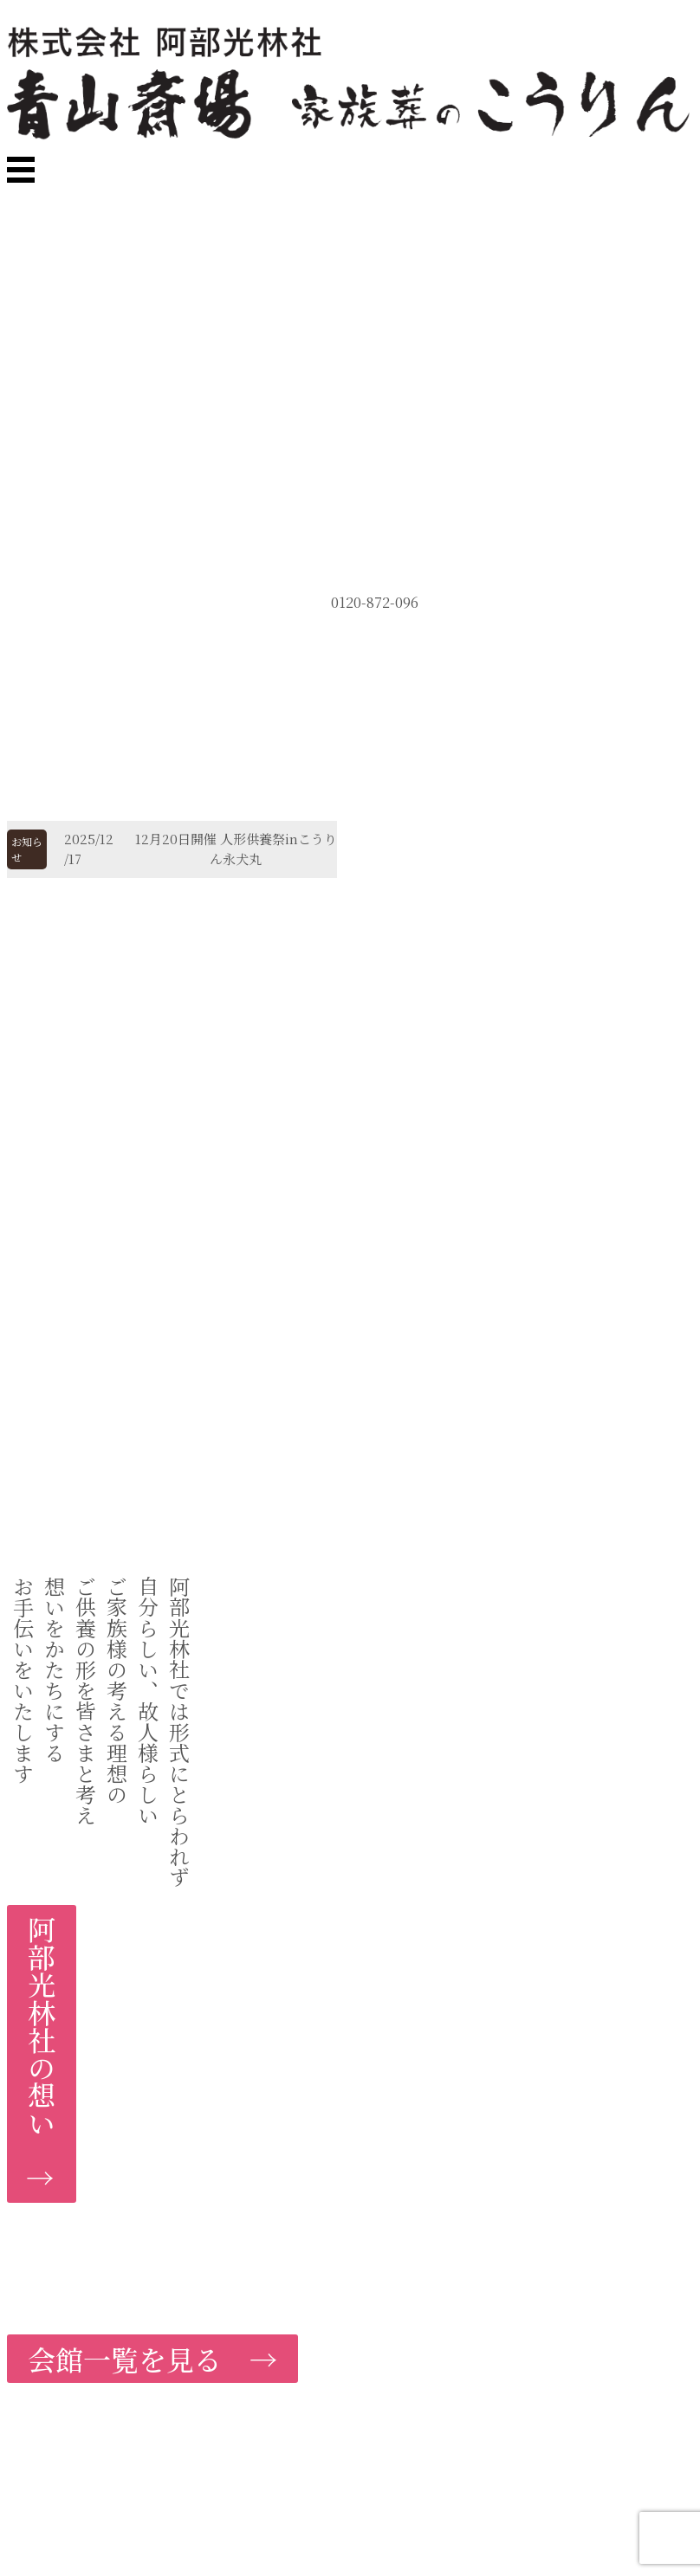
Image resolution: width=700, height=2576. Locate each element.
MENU (145, 228)
